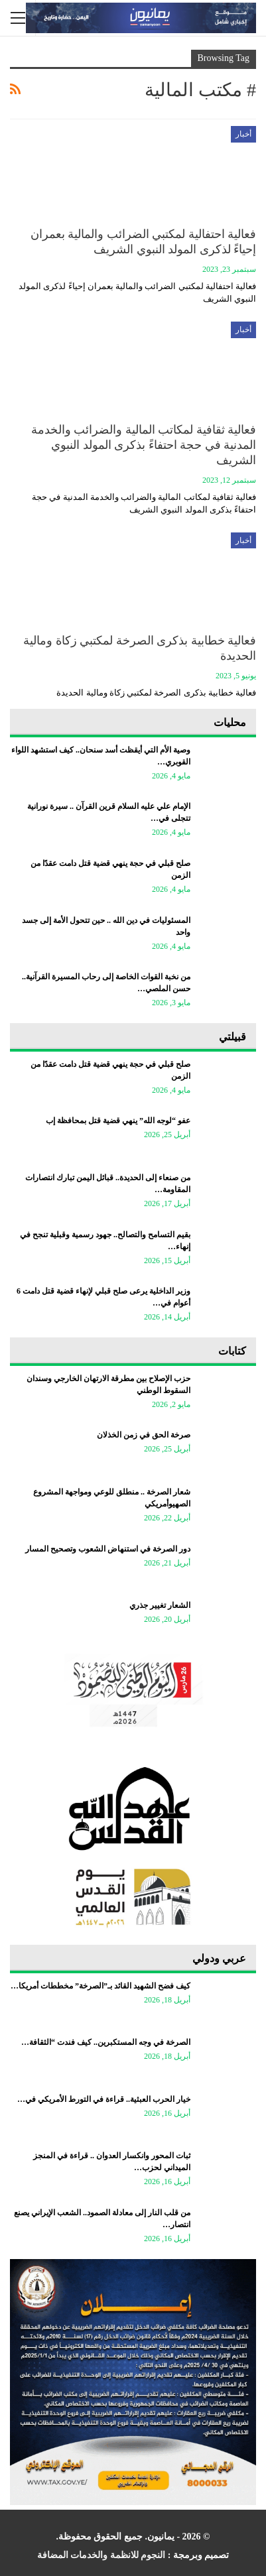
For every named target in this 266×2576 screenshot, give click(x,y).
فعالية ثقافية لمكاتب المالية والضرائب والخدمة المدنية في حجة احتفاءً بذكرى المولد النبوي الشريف (144, 445)
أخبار (243, 134)
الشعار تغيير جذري (159, 1605)
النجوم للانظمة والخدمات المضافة (101, 2555)
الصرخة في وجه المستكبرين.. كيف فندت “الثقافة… (105, 2042)
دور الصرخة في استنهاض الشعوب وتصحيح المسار (107, 1549)
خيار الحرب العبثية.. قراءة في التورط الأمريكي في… (103, 2099)
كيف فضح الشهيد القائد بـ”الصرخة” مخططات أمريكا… (100, 1986)
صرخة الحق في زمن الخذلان (143, 1435)
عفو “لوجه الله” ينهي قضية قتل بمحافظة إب (118, 1120)
